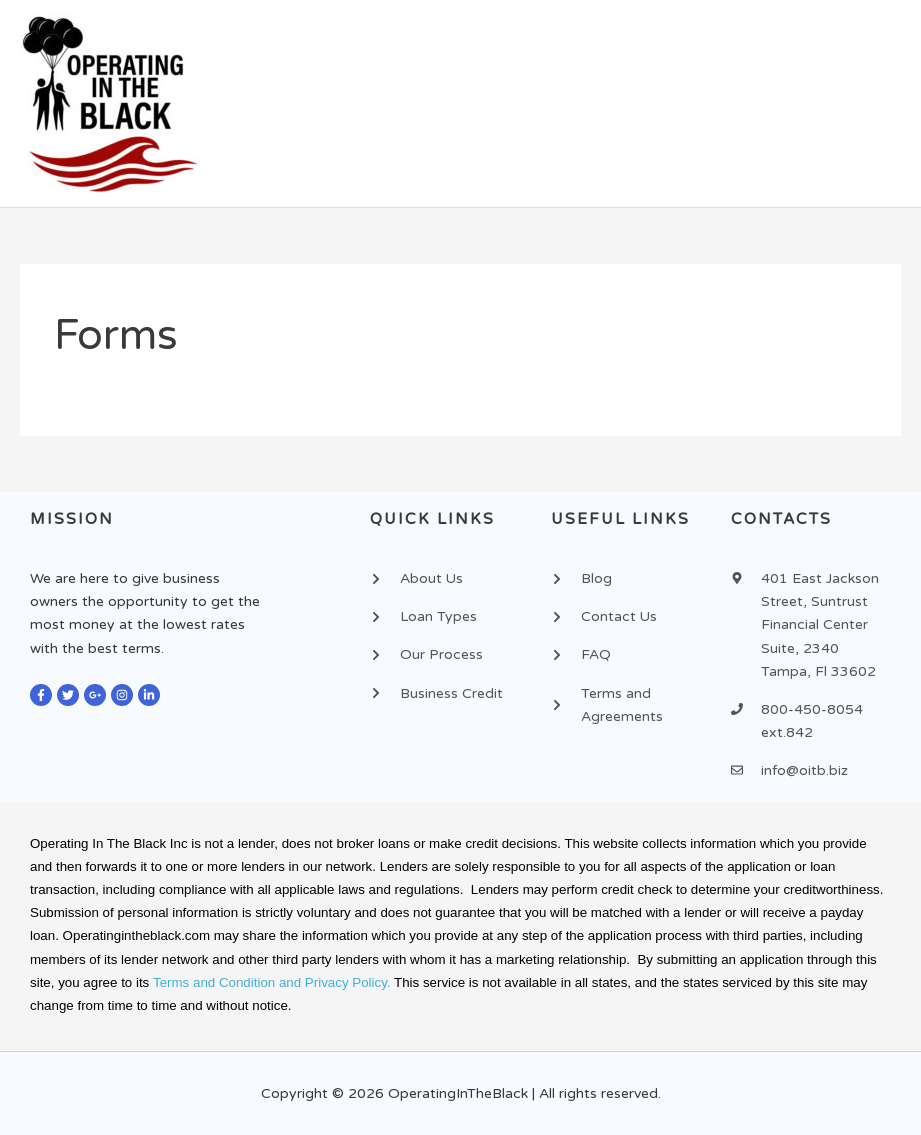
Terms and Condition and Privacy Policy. (272, 982)
